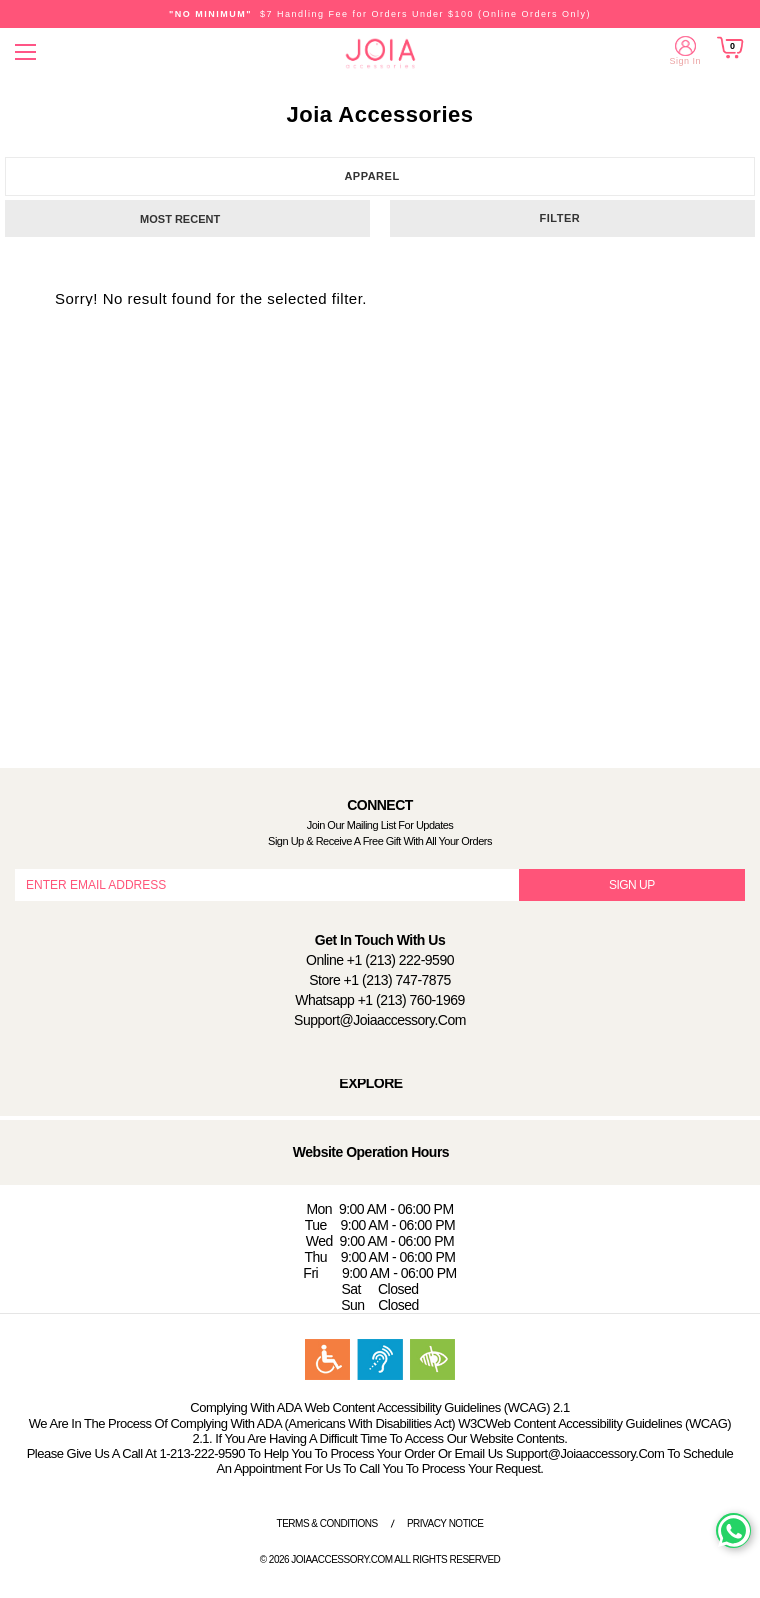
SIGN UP (632, 885)
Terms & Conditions (327, 1523)
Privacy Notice (445, 1523)
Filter (560, 218)
